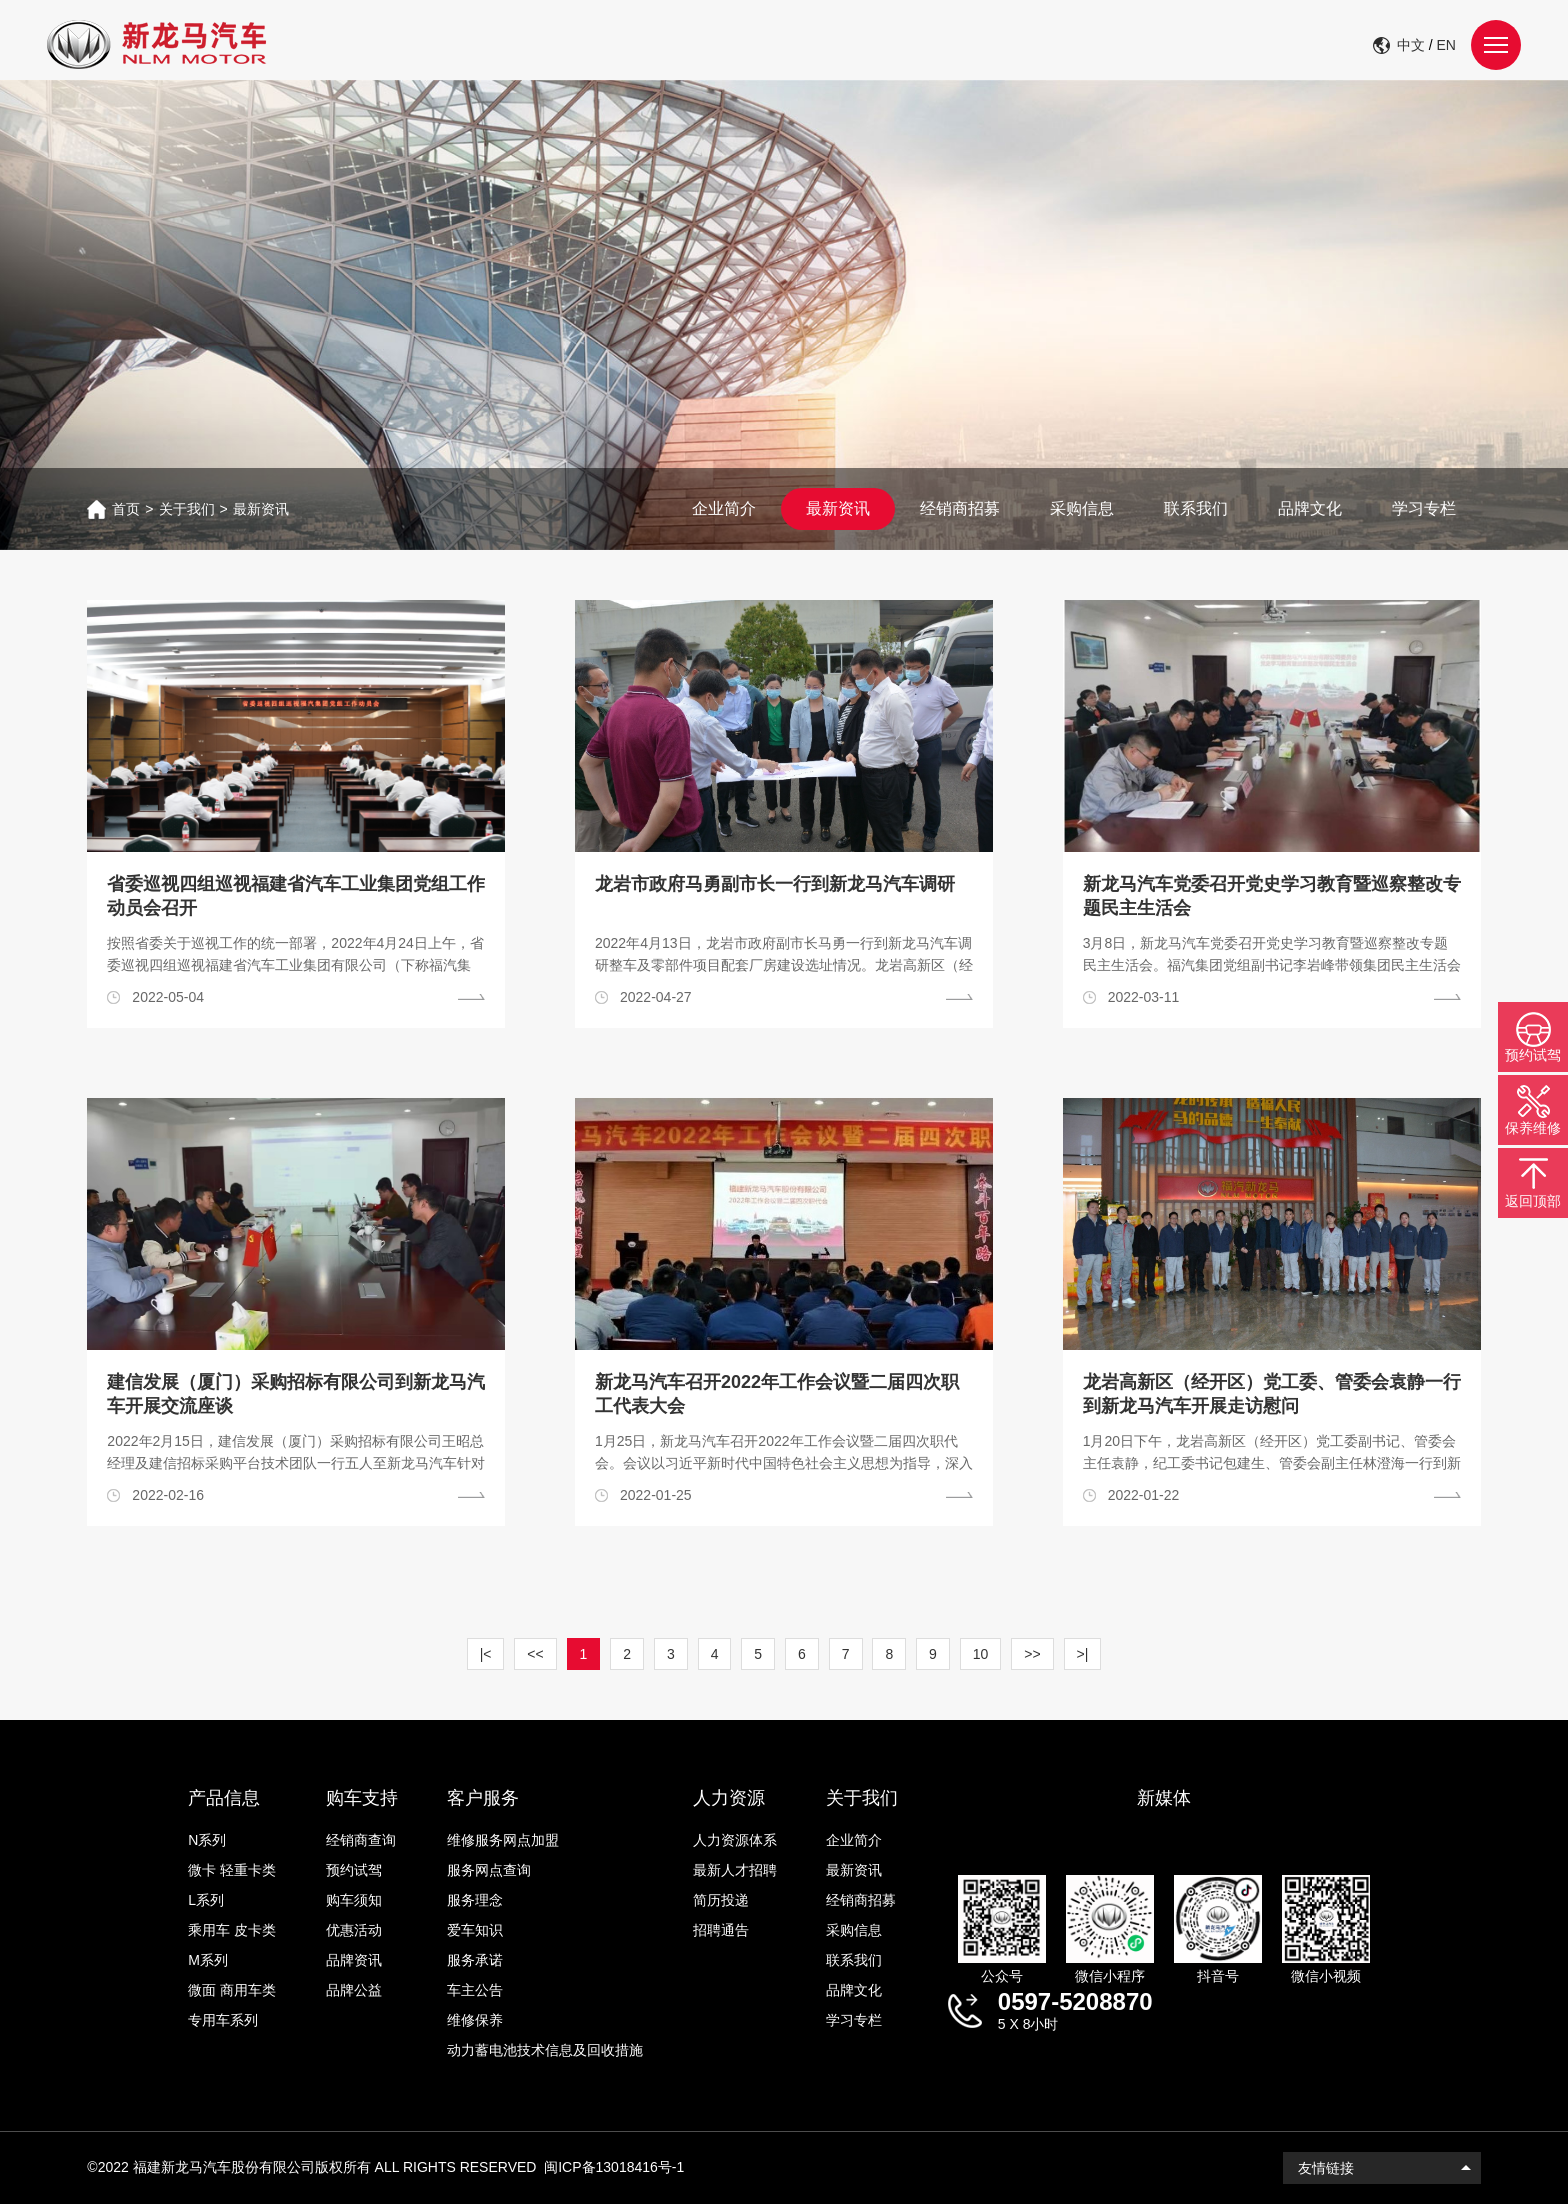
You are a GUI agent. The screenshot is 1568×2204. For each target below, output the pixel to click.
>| (1083, 1654)
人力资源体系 (735, 1840)
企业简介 (724, 508)
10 (981, 1654)
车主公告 (475, 1990)
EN (1446, 45)
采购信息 (1082, 508)
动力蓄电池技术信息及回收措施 (545, 2050)
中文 (1411, 45)
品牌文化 (1310, 508)
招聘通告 (721, 1930)
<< (535, 1654)
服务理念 (475, 1900)
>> (1032, 1654)
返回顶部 (1533, 1201)
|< (486, 1654)
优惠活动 (354, 1930)
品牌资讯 (354, 1960)
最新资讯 (261, 509)
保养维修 (1533, 1128)
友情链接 (1326, 2168)
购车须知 (354, 1900)
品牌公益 (354, 1990)
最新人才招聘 (735, 1870)
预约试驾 (354, 1870)
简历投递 (721, 1900)
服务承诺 (475, 1960)
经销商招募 (960, 508)
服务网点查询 (489, 1870)
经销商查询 (361, 1840)
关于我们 (187, 509)
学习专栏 (1424, 508)
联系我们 (1196, 508)
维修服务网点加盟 (503, 1840)
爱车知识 (475, 1930)
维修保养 (475, 2020)
